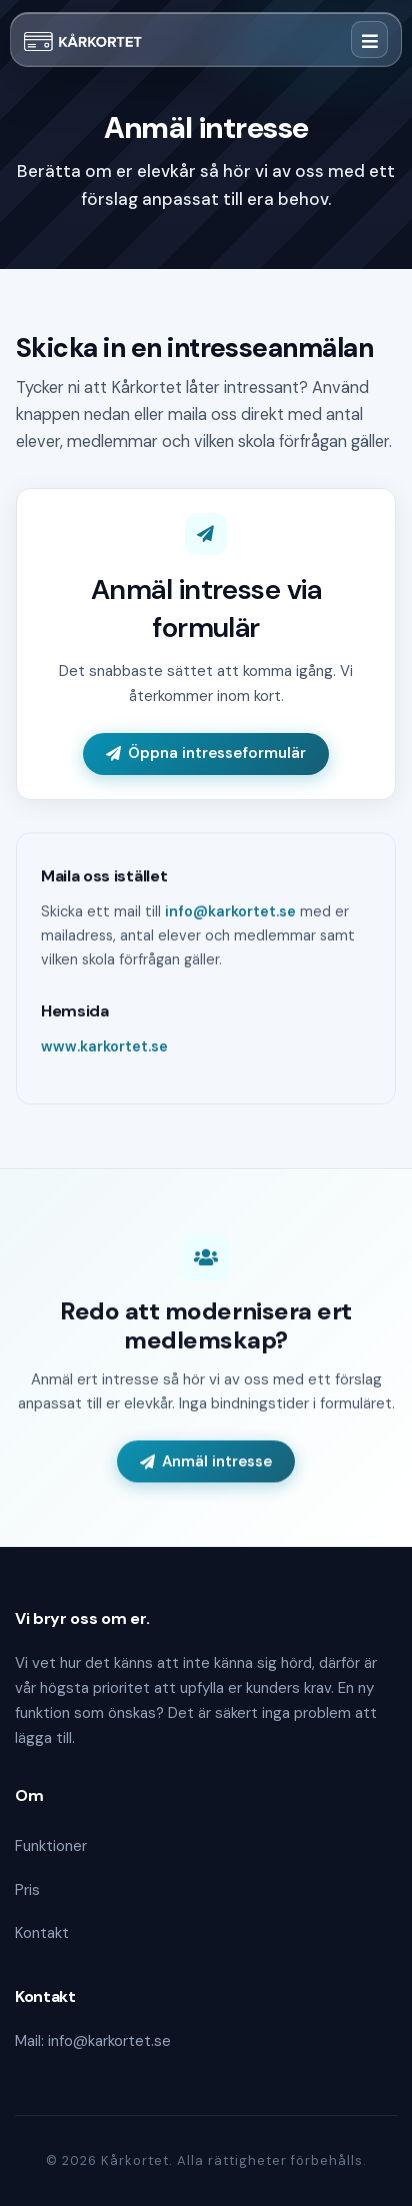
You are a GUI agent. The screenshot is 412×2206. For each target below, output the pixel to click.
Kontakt (42, 1933)
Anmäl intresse (206, 1462)
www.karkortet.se (104, 1048)
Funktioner (51, 1846)
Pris (27, 1890)
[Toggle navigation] (369, 39)
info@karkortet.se (230, 913)
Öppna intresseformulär (206, 753)
